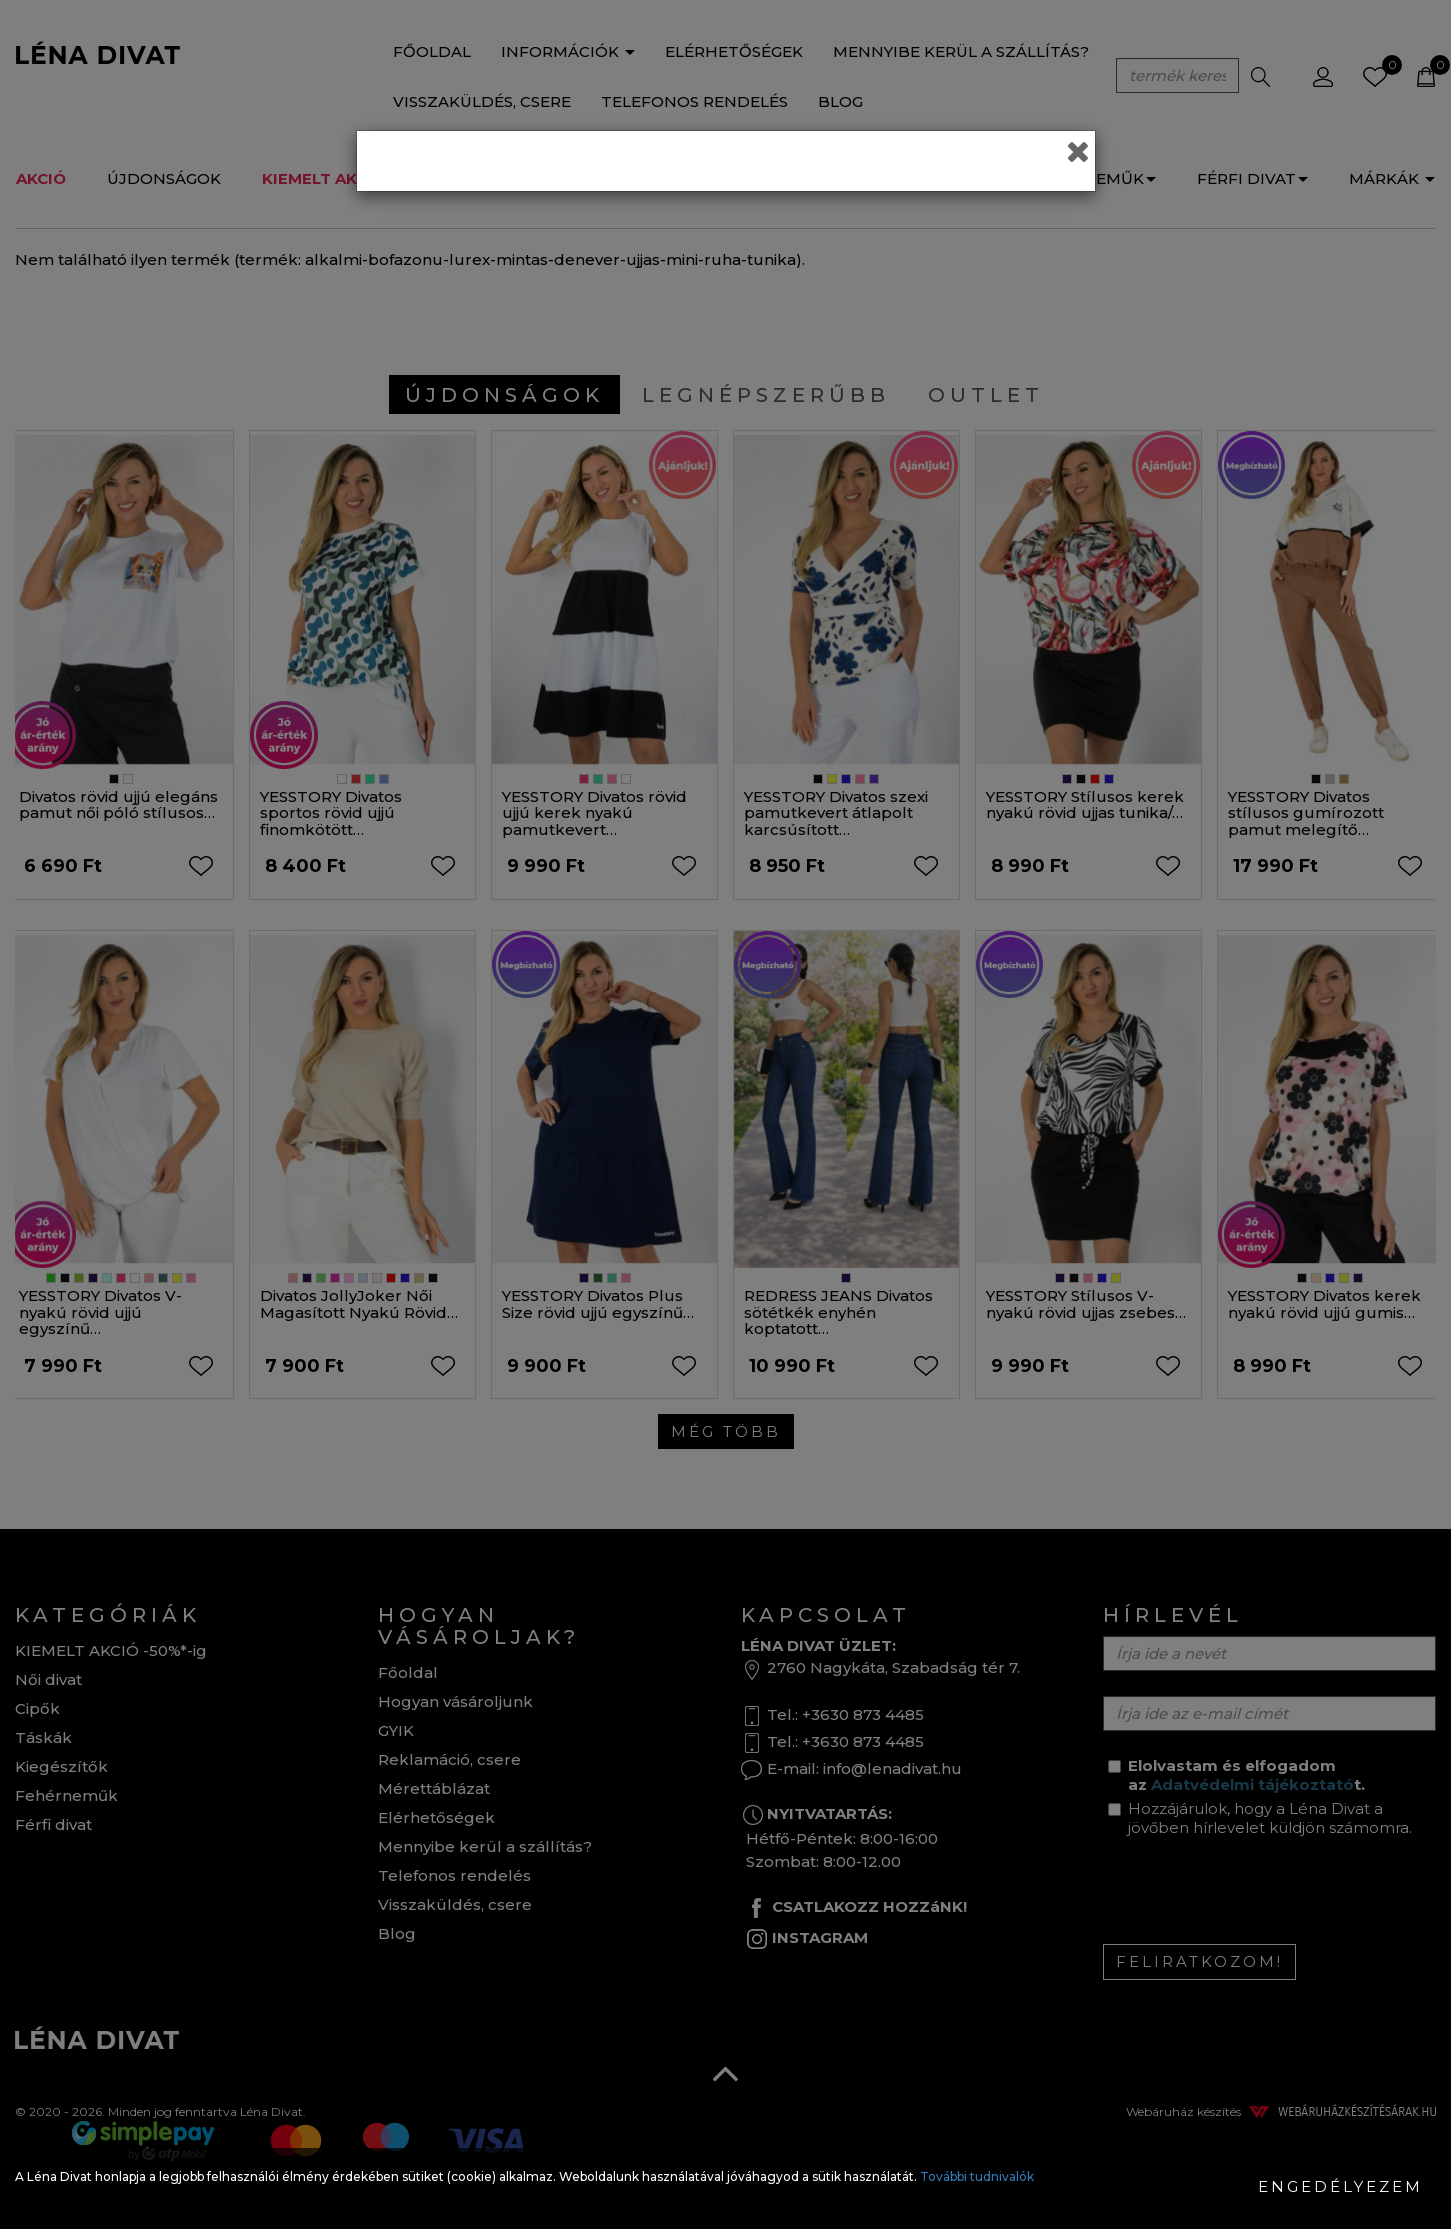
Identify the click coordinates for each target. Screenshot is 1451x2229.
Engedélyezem (1340, 2186)
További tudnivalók (977, 2176)
